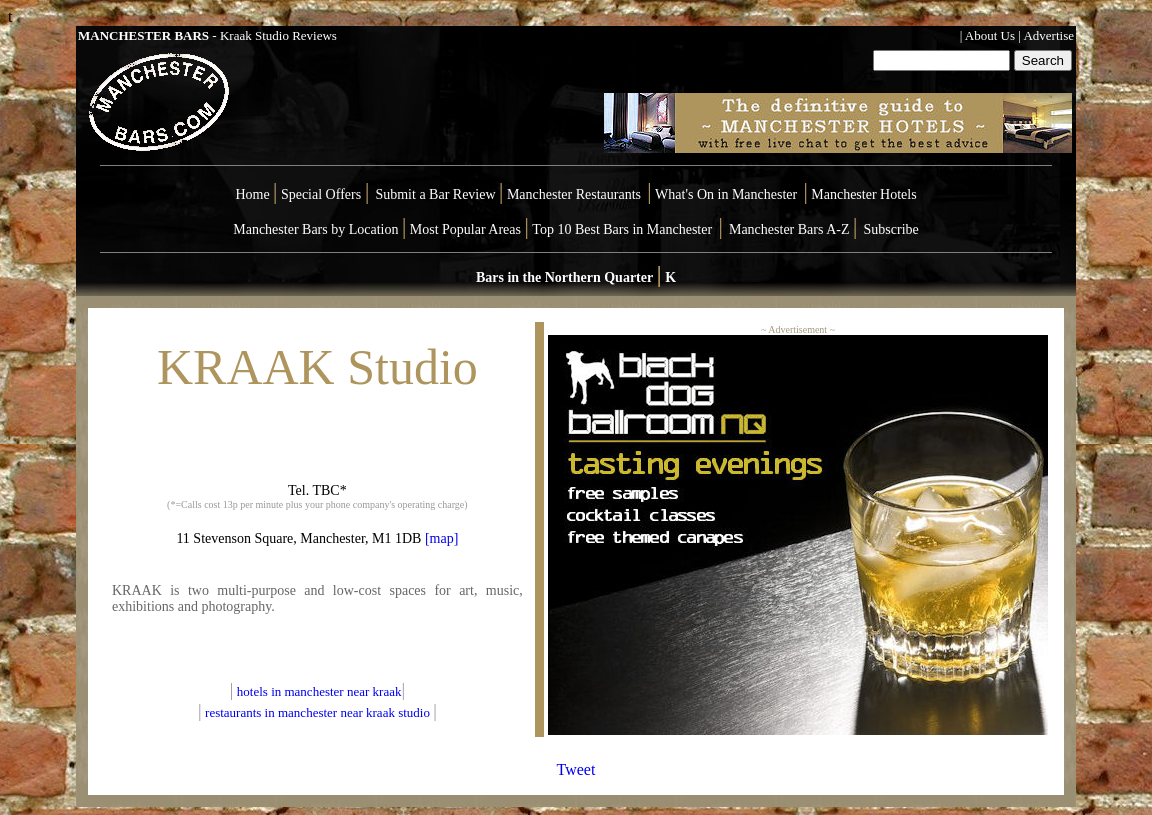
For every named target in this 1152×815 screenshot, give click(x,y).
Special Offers (323, 194)
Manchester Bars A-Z (789, 229)
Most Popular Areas (465, 229)
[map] (439, 538)
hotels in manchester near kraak (319, 691)
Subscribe (891, 229)
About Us (990, 35)
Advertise (1048, 35)
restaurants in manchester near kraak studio (317, 712)
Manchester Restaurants (574, 194)
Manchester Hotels (863, 194)
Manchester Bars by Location (315, 229)
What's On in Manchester (726, 194)
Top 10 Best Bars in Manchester (622, 229)
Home (252, 194)
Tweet (576, 769)
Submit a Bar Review (435, 194)
